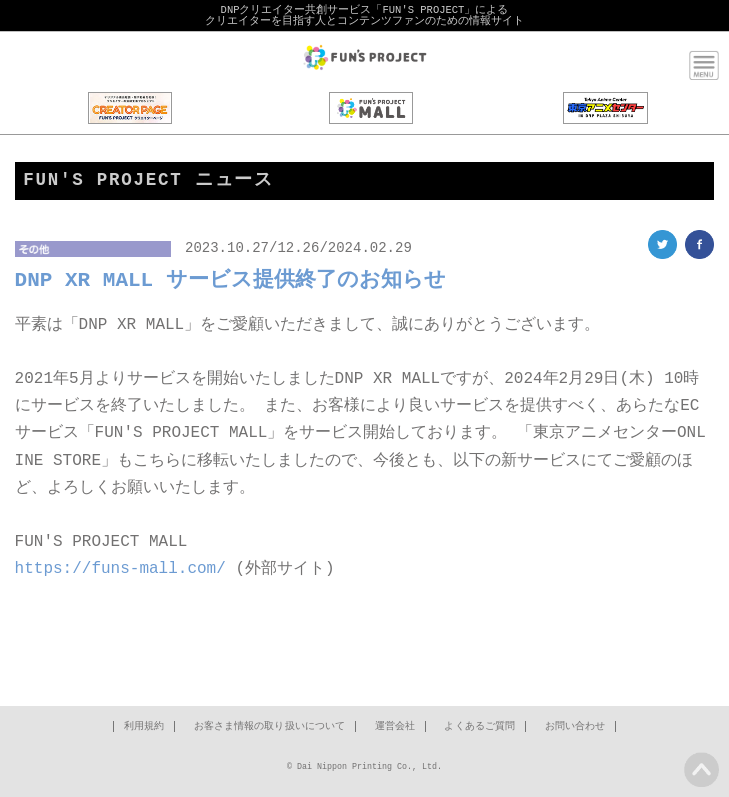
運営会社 (395, 729)
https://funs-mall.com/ (120, 570)
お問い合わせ (575, 729)
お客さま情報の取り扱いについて (270, 729)
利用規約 (144, 729)
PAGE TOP (701, 769)
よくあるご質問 (479, 729)
